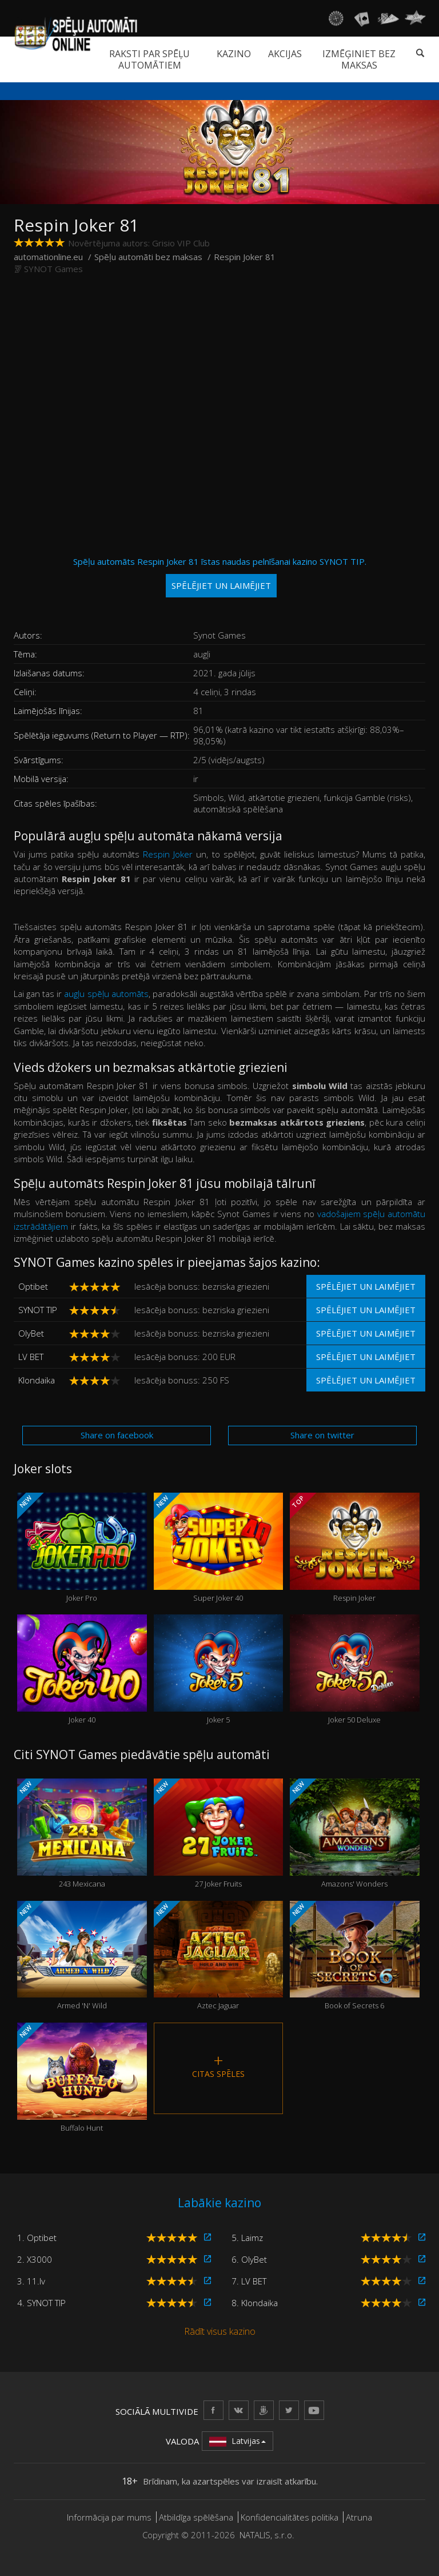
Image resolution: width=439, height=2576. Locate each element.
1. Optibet (37, 2237)
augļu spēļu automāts (106, 993)
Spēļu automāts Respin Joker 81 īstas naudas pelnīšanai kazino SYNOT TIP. (219, 576)
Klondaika (36, 1380)
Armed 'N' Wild (82, 1956)
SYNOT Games (53, 268)
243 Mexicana (82, 1834)
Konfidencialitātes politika (289, 2517)
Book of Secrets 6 (355, 1956)
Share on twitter (322, 1435)
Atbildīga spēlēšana (196, 2517)
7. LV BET (249, 2281)
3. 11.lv (31, 2281)
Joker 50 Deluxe (355, 1669)
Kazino (234, 53)
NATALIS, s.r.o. (267, 2535)
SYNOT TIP (37, 1309)
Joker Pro (82, 1548)
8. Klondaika (255, 2302)
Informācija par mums (109, 2517)
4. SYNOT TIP (41, 2302)
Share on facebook (117, 1435)
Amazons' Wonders (355, 1834)
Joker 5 (219, 1669)
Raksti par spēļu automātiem (149, 59)
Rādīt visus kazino (220, 2331)
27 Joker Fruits (219, 1834)
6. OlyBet (249, 2259)
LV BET (30, 1356)
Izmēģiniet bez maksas (359, 59)
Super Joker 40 (219, 1548)
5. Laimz (247, 2237)
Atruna (359, 2517)
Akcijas (285, 53)
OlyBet (31, 1333)
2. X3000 (34, 2259)
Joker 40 (82, 1669)
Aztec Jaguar (219, 1956)
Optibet (33, 1286)
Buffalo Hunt (82, 2078)
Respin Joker (168, 854)
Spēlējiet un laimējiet (366, 1286)
